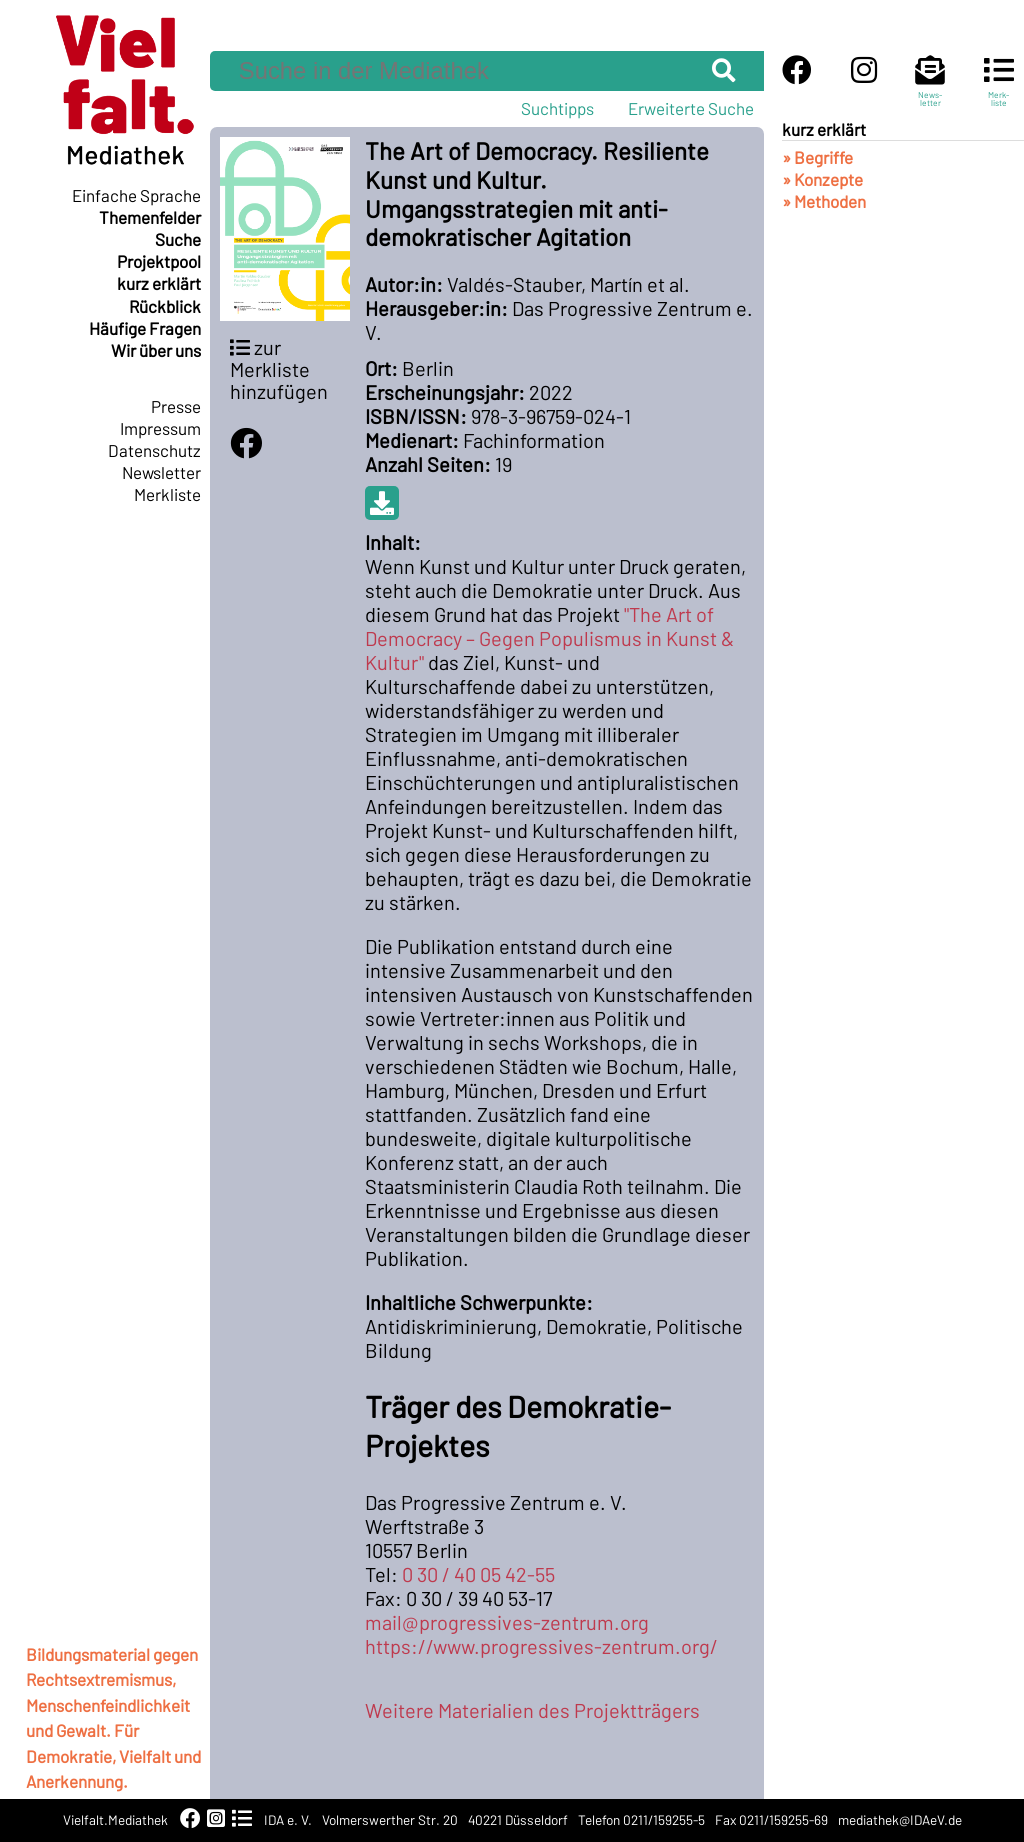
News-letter (930, 90)
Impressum (160, 428)
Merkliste (167, 494)
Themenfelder (150, 217)
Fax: (383, 1598)
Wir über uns (156, 350)
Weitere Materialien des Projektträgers (532, 1710)
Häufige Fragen (145, 328)
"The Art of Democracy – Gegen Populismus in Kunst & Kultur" (549, 638)
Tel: (381, 1574)
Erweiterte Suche (691, 108)
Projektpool (159, 261)
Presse (176, 406)
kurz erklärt (159, 283)
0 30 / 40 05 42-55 (478, 1574)
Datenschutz (154, 450)
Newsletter (161, 472)
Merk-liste (999, 90)
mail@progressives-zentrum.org (507, 1622)
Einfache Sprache (136, 195)
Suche (178, 239)
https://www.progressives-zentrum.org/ (541, 1646)
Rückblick (165, 306)
